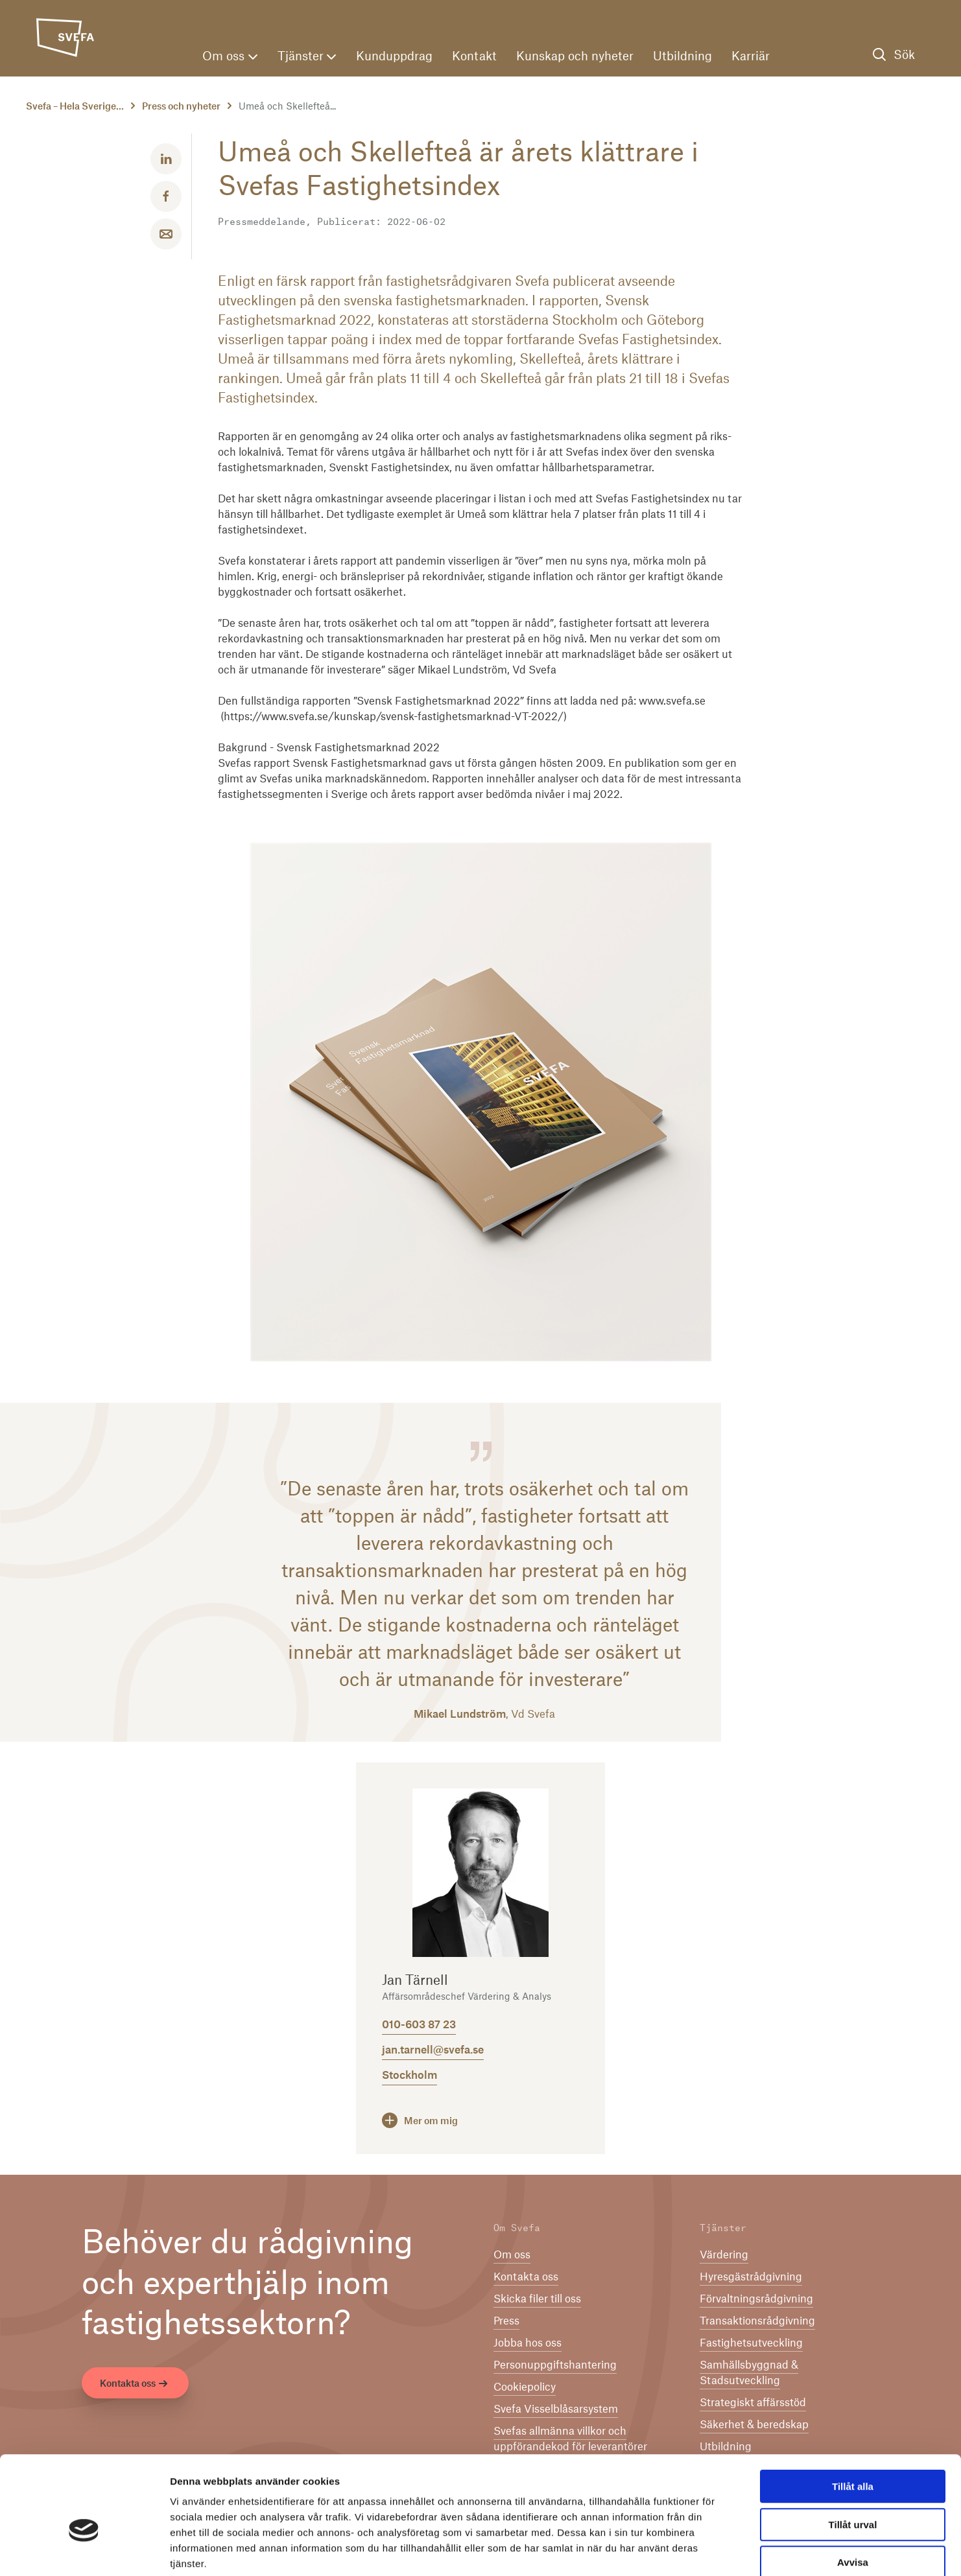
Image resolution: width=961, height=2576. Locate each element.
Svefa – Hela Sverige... (75, 107)
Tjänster (307, 56)
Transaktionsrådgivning (757, 2321)
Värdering (724, 2255)
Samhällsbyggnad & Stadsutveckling (749, 2373)
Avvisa (852, 2493)
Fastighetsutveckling (751, 2343)
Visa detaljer (704, 2550)
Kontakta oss (135, 2385)
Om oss (230, 56)
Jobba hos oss (527, 2343)
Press (506, 2321)
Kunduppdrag (394, 56)
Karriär (750, 56)
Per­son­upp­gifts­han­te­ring (555, 2365)
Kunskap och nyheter (575, 56)
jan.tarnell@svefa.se (433, 2050)
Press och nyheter (181, 107)
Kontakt (474, 56)
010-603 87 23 (419, 2025)
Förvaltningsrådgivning (756, 2299)
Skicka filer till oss (537, 2299)
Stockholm (409, 2075)
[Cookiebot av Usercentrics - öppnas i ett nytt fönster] (84, 2550)
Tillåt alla (852, 2417)
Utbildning (682, 56)
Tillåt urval (853, 2455)
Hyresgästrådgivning (751, 2277)
